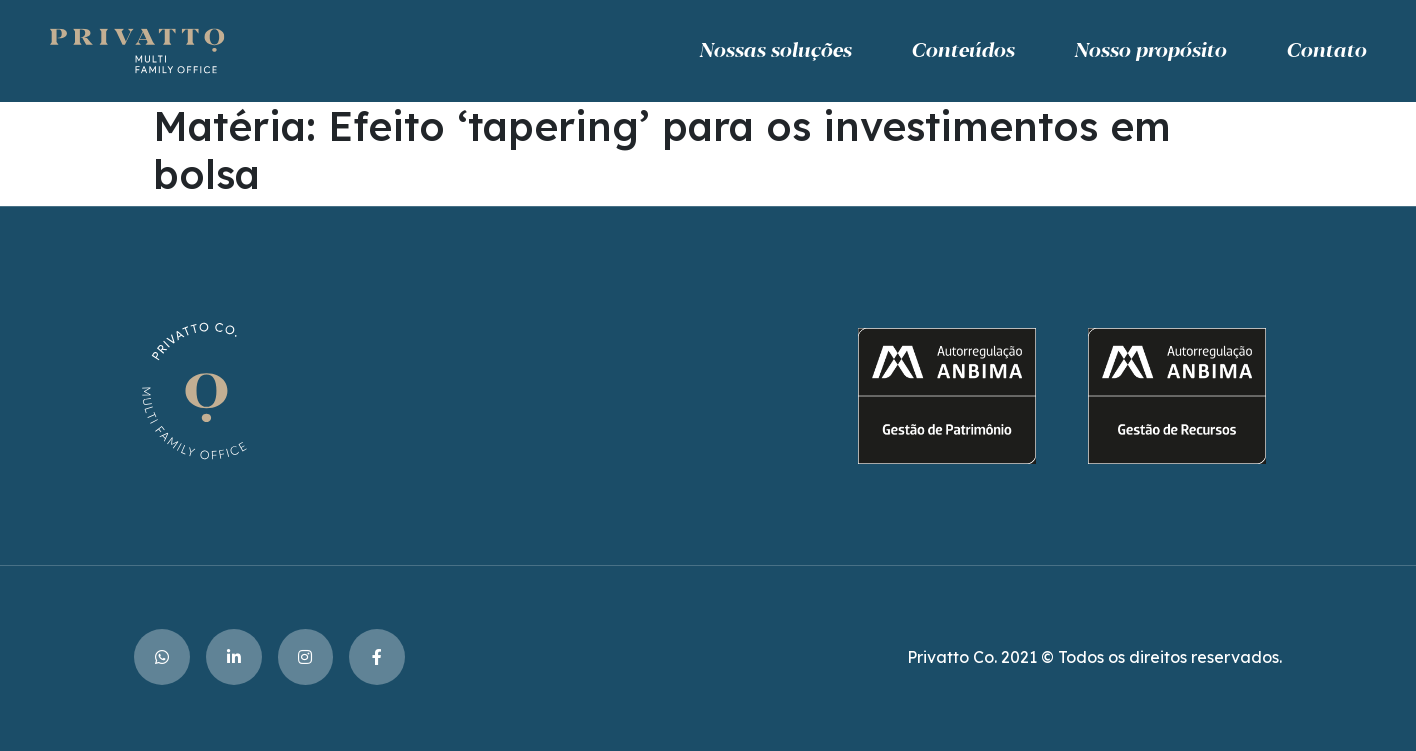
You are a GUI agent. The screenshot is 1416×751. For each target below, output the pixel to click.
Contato (1326, 51)
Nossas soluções (775, 51)
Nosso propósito (1150, 51)
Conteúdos (962, 51)
